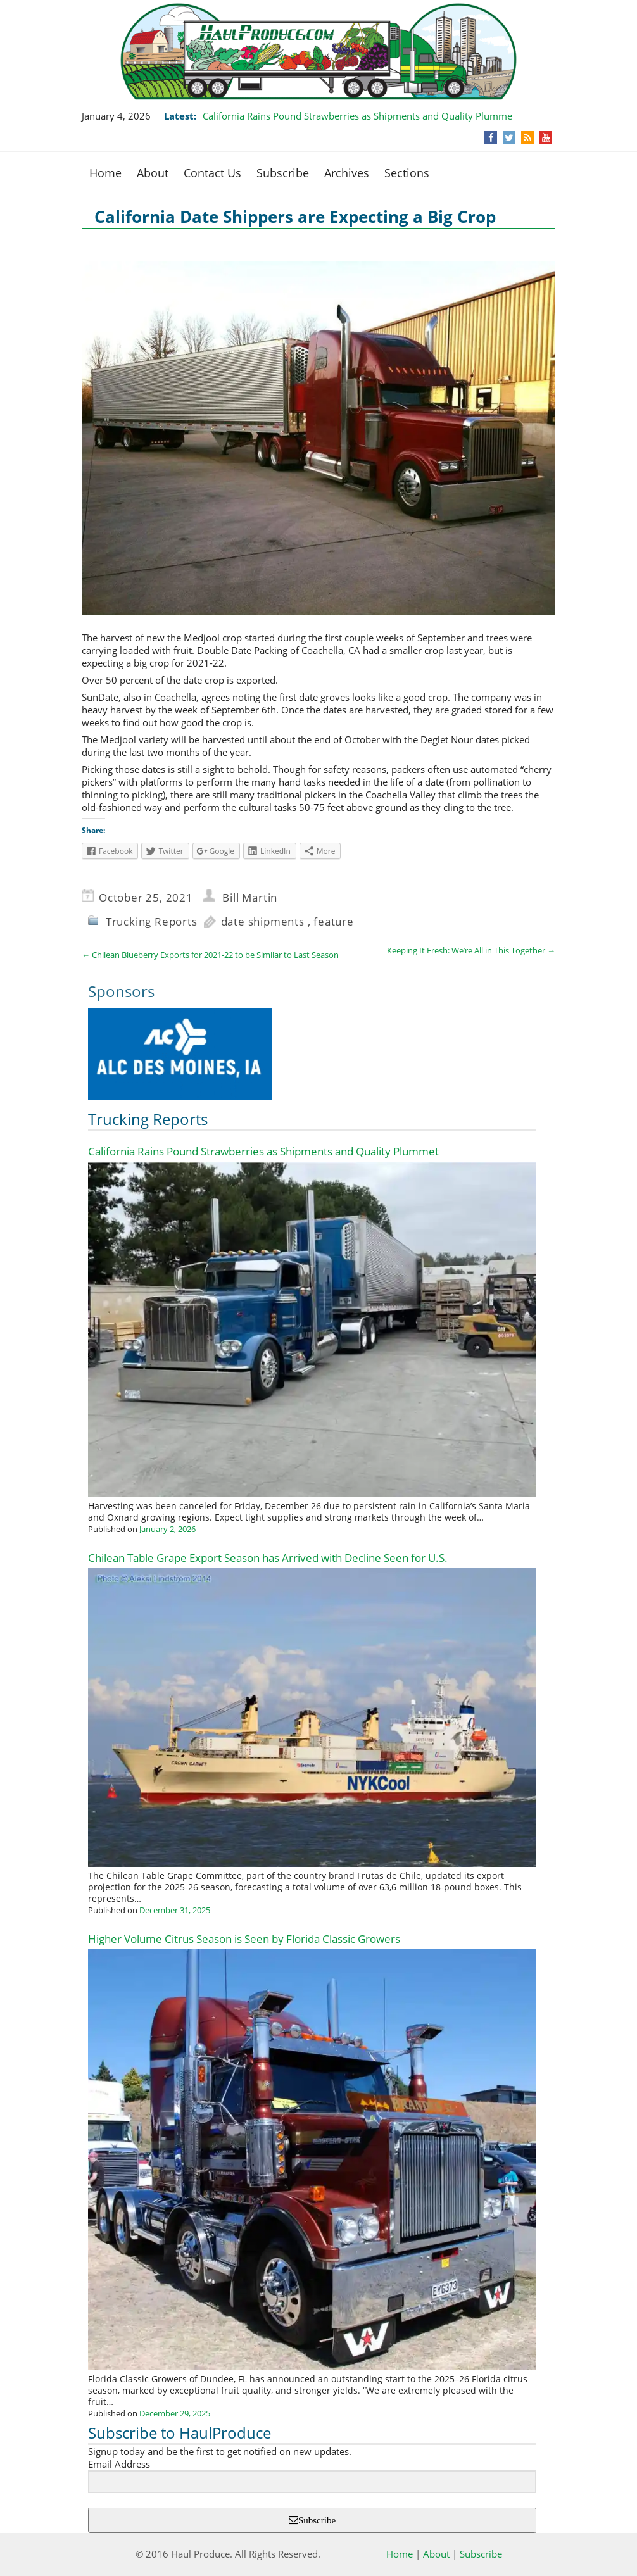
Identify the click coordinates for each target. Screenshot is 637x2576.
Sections (406, 172)
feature (333, 921)
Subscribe (282, 172)
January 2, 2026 (167, 1529)
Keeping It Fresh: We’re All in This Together (471, 950)
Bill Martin (249, 897)
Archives (346, 172)
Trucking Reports (152, 921)
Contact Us (212, 172)
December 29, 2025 (174, 2413)
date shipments (263, 921)
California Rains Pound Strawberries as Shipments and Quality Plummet (359, 116)
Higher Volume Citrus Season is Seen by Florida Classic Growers (244, 1939)
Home (105, 172)
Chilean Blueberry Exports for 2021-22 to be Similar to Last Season (210, 954)
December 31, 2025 (174, 1910)
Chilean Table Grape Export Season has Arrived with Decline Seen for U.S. (268, 1557)
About (152, 172)
